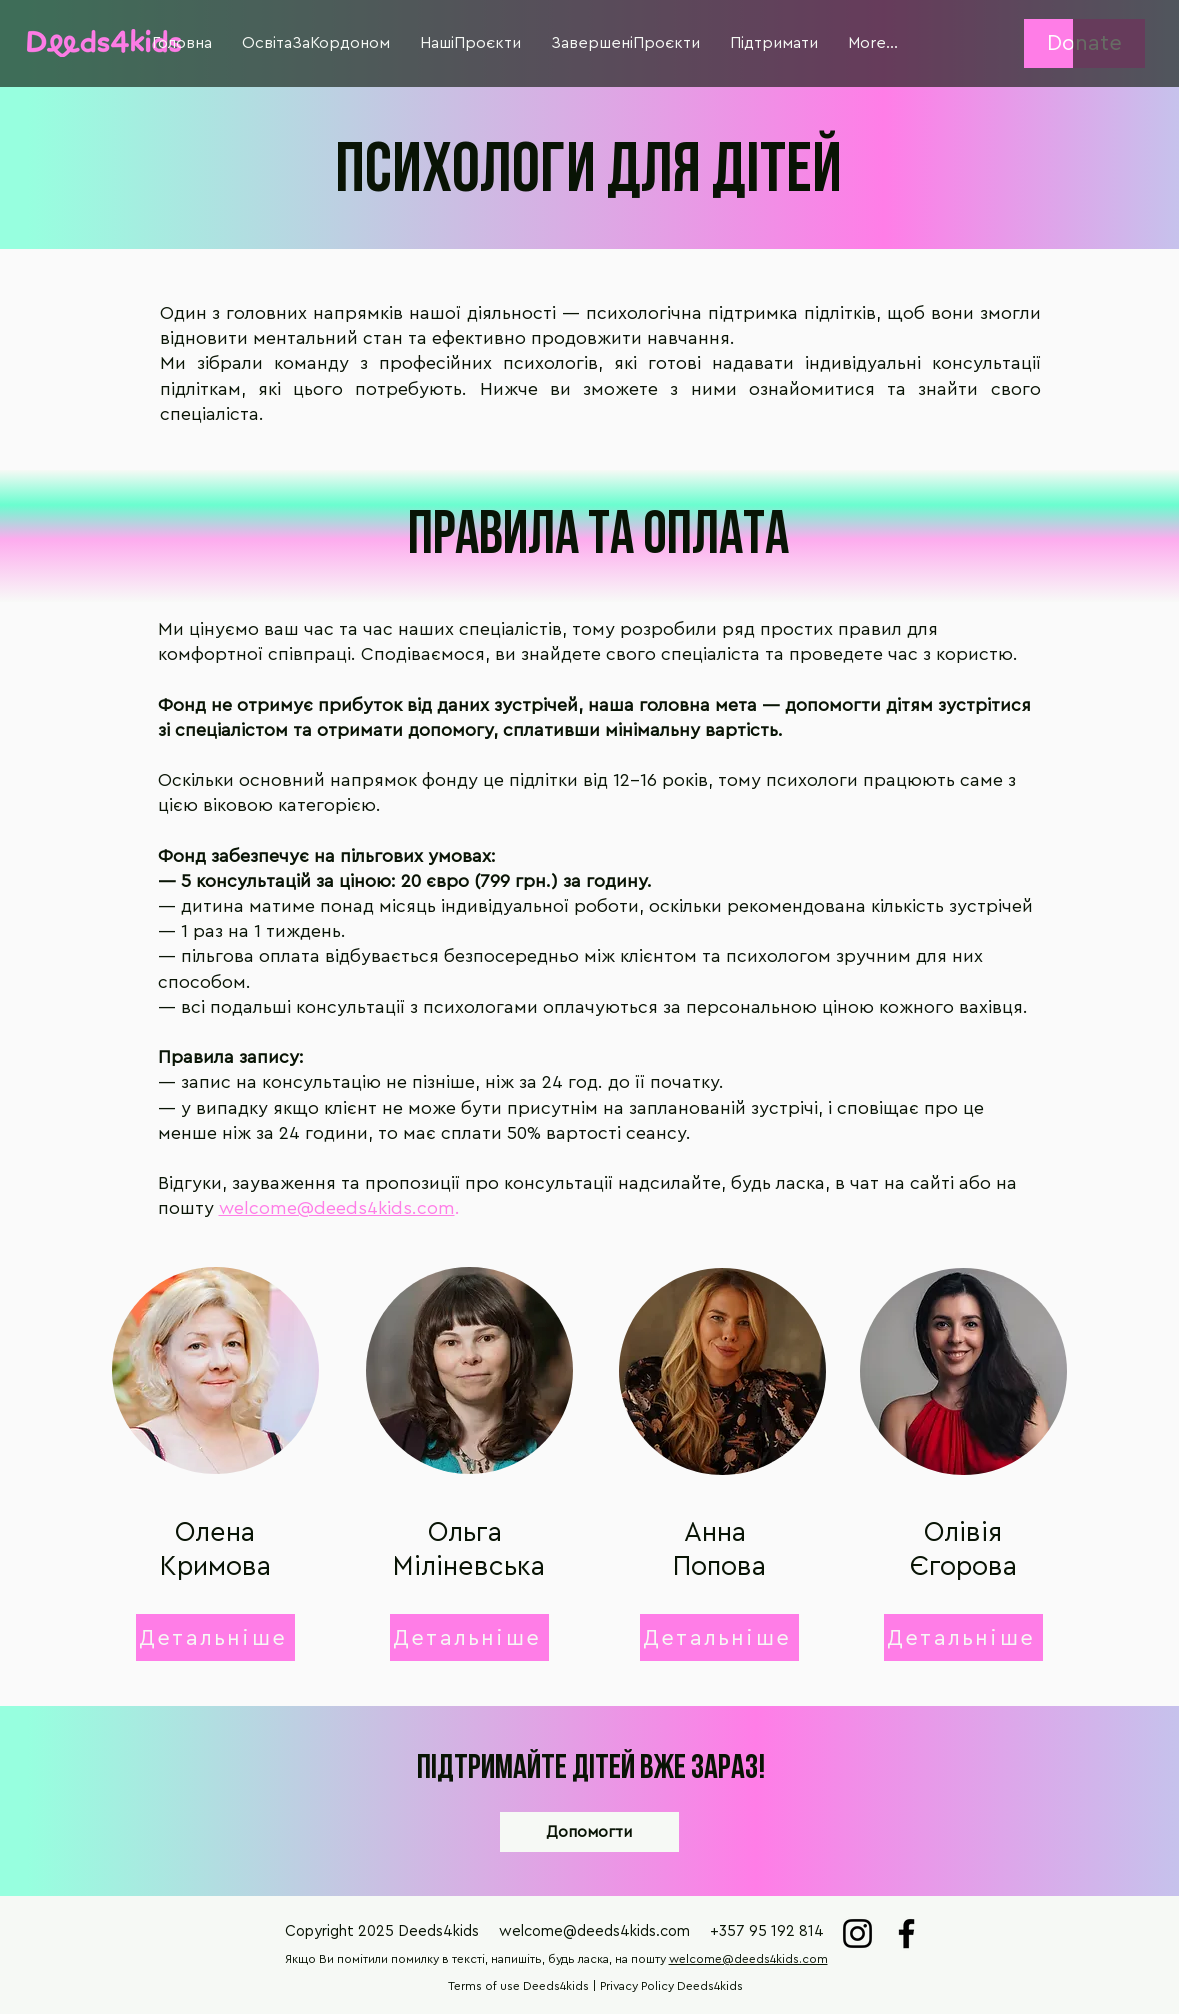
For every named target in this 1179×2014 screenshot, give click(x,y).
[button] (182, 43)
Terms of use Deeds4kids (518, 1986)
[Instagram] (857, 1933)
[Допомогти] (589, 1832)
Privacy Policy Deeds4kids (671, 1986)
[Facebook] (906, 1933)
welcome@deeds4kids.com (337, 1208)
